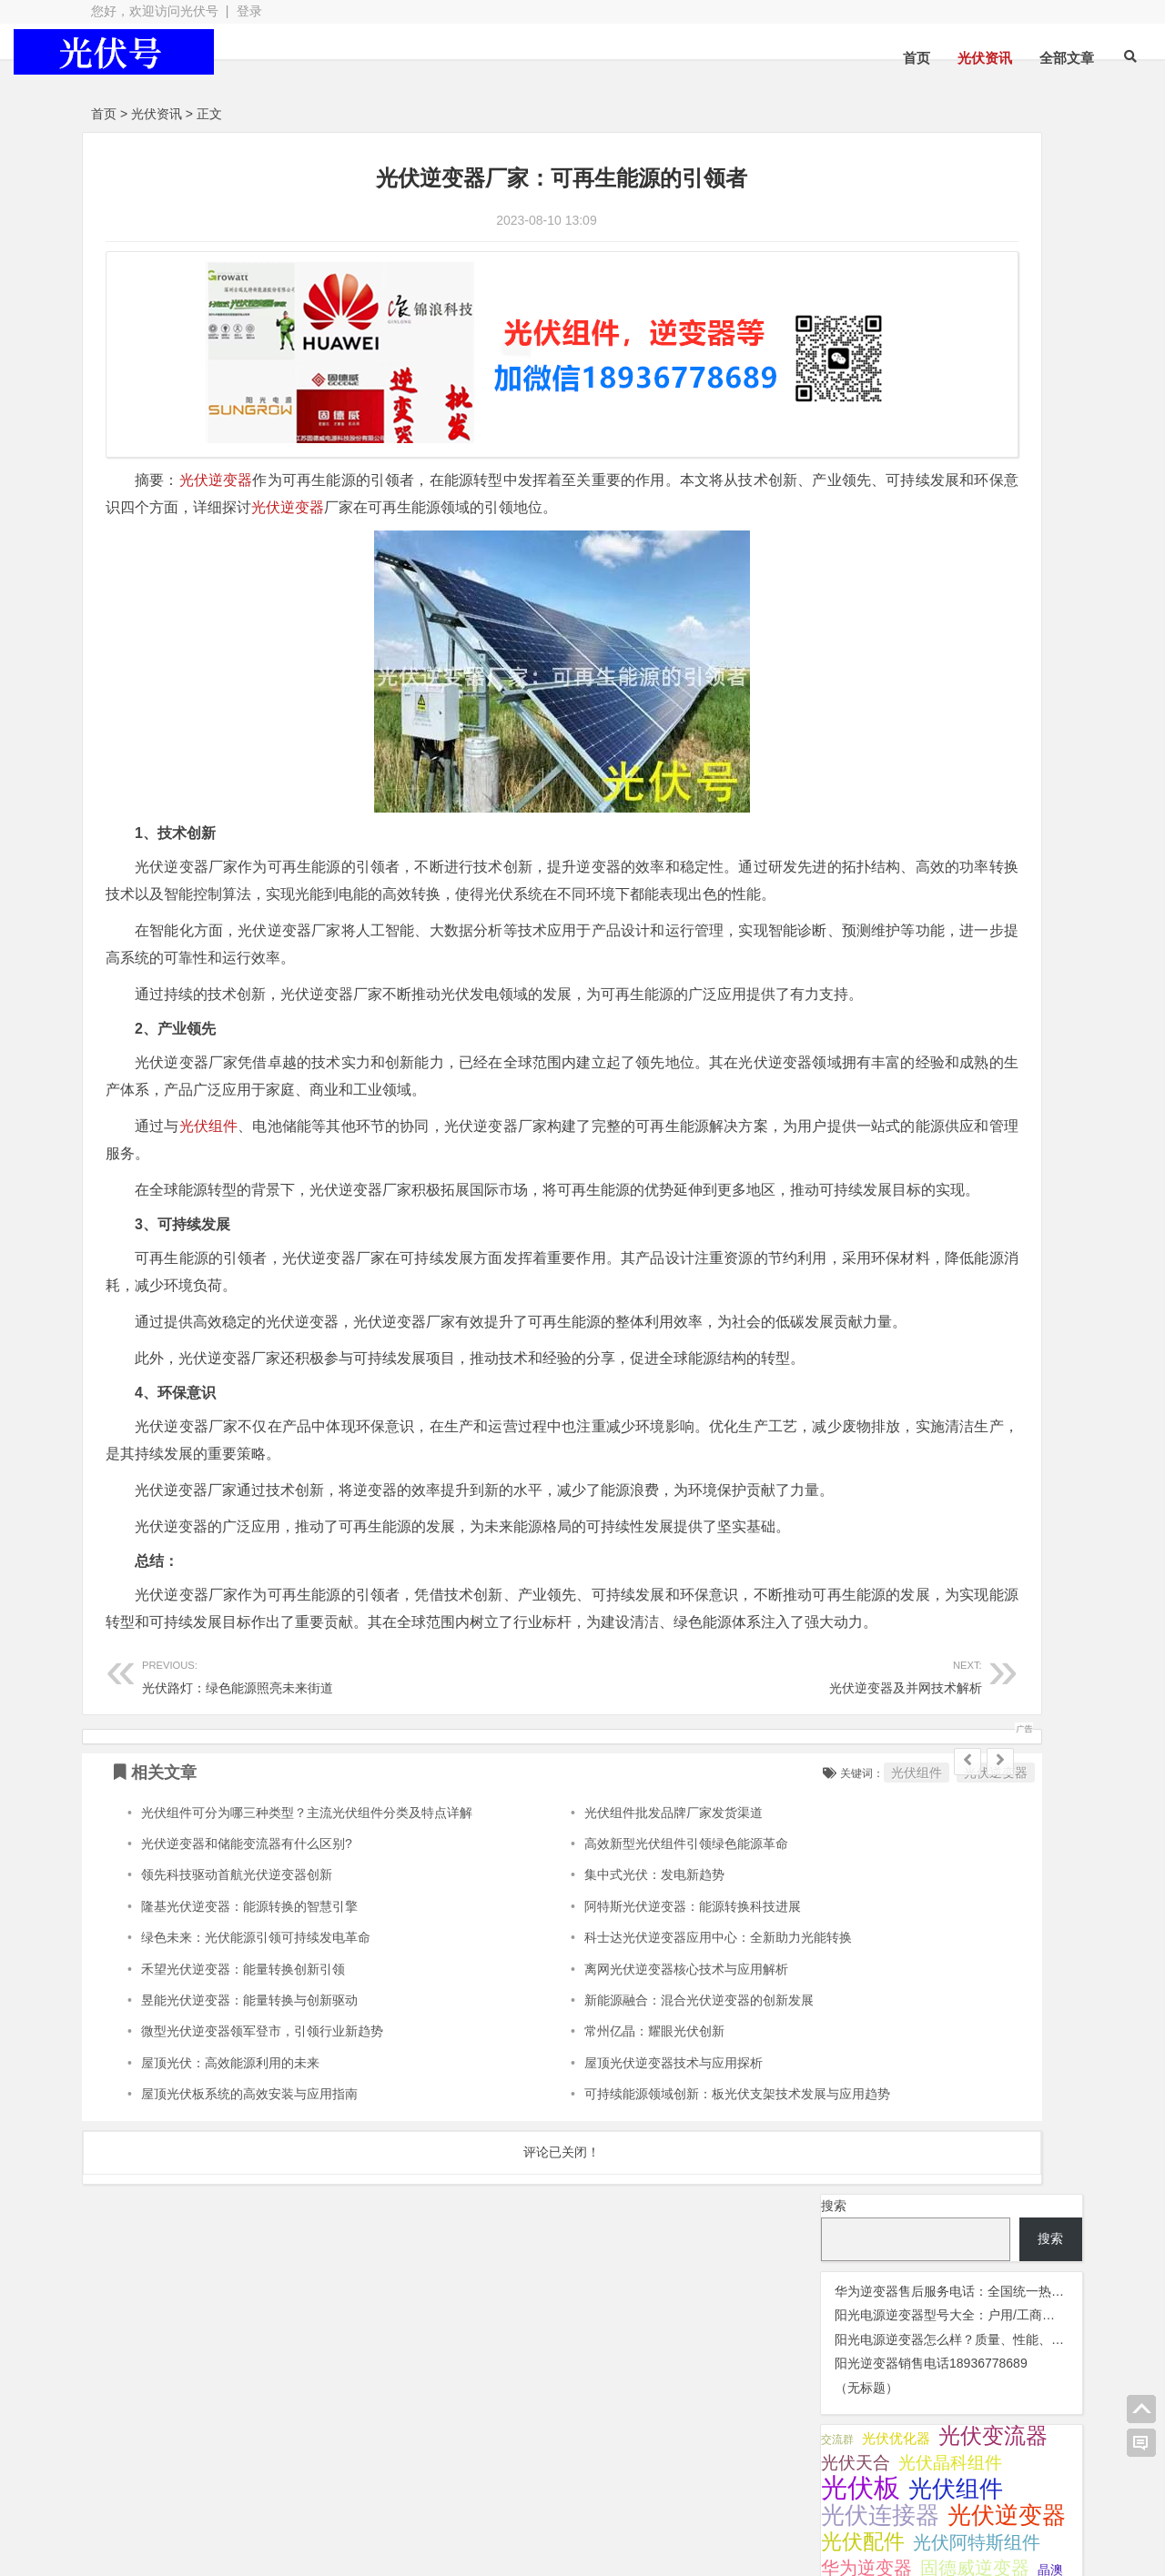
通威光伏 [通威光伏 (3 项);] (1010, 533)
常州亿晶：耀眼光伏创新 (543, 2260)
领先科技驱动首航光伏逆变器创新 (236, 2103)
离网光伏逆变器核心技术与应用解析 (575, 2197)
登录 (249, 11)
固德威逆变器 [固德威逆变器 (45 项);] (974, 506)
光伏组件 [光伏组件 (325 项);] (955, 427)
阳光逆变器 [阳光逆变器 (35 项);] (959, 556)
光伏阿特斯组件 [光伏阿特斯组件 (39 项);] (976, 481)
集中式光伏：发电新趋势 (543, 2103)
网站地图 (432, 2497)
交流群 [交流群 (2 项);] (837, 377)
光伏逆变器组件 (983, 2486)
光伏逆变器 (216, 463)
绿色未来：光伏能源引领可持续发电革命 (255, 2166)
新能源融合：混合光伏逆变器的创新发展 (588, 2228)
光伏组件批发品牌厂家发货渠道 (562, 2041)
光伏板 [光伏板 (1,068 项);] (860, 425)
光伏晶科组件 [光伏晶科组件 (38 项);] (950, 400)
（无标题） (866, 325)
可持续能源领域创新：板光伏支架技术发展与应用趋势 (626, 2323)
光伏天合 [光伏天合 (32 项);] (855, 400)
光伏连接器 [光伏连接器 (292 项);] (880, 454)
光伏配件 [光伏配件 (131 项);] (863, 481)
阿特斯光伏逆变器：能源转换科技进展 (581, 2134)
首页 (846, 58)
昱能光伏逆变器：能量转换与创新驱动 (249, 2228)
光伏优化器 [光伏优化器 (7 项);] (896, 376)
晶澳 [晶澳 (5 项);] (1050, 507)
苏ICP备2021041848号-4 (557, 2497)
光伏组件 (208, 1191)
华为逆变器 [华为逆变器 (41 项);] (866, 506)
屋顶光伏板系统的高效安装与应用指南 (249, 2323)
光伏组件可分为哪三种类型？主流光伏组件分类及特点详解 (306, 2041)
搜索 (833, 143)
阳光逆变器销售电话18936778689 (931, 302)
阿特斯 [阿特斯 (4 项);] (1028, 558)
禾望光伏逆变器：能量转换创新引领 (243, 2197)
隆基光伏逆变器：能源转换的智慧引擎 (249, 2134)
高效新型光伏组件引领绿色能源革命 (575, 2072)
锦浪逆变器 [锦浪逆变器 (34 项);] (864, 556)
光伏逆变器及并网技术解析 (598, 1904)
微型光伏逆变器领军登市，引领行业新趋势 (262, 2260)
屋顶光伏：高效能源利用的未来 (230, 2291)
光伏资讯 (914, 58)
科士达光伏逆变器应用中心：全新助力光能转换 (607, 2166)
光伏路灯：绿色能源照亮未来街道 (294, 1904)
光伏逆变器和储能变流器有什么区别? (246, 2072)
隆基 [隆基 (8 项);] (834, 582)
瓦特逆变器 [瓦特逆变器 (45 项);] (904, 530)
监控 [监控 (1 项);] (968, 533)
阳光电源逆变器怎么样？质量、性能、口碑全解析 (975, 277)
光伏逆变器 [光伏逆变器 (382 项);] (1006, 454)
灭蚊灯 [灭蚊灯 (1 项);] (836, 533)
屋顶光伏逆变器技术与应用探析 (562, 2291)
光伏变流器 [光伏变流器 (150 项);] (993, 374)
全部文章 (996, 58)
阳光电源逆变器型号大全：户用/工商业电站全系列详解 (989, 254)
